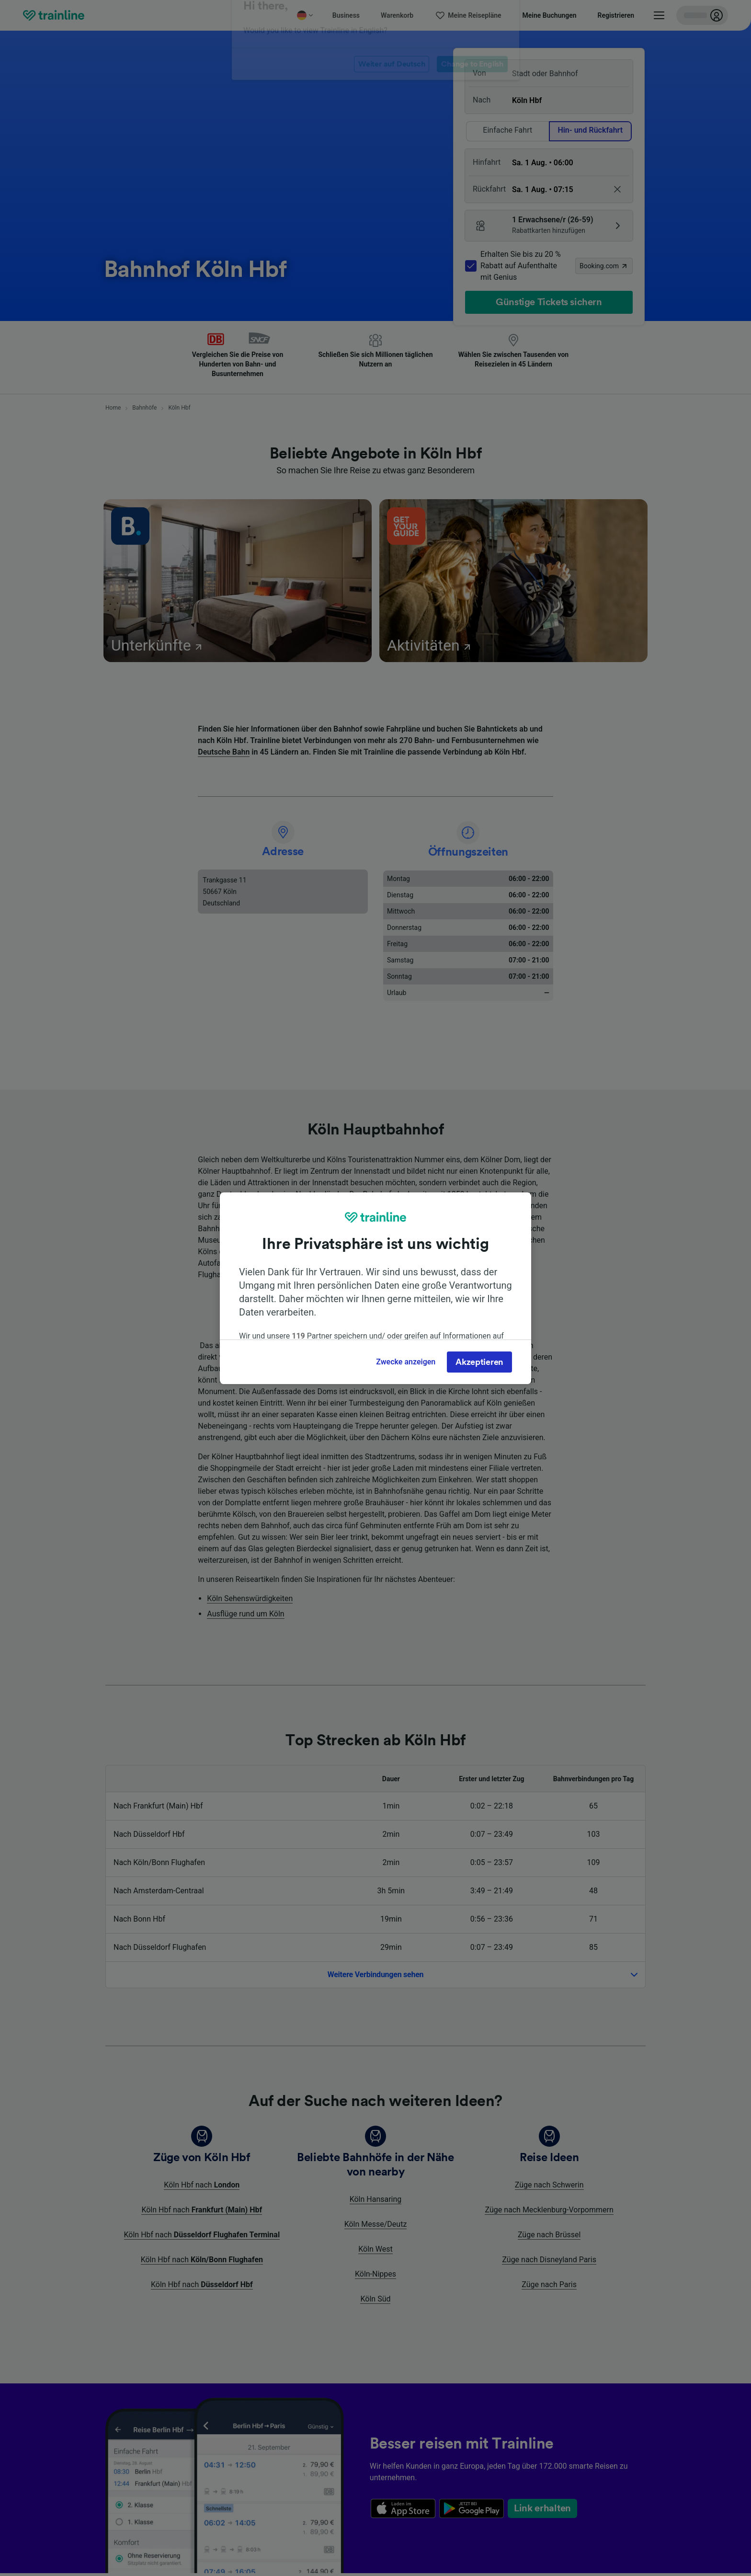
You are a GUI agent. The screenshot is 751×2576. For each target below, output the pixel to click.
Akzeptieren (479, 1362)
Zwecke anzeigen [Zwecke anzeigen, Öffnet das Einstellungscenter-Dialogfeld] (405, 1361)
